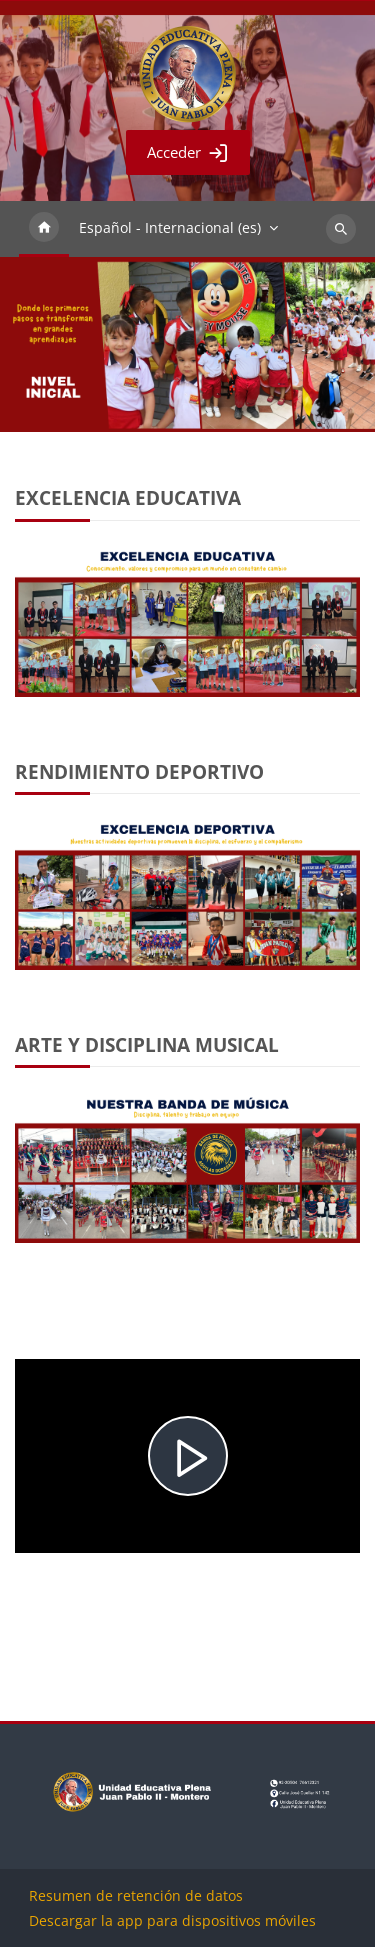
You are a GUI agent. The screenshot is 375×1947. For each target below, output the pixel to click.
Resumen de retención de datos (136, 1895)
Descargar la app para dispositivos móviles (172, 1920)
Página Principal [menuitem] (44, 229)
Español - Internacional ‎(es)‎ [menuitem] (170, 227)
